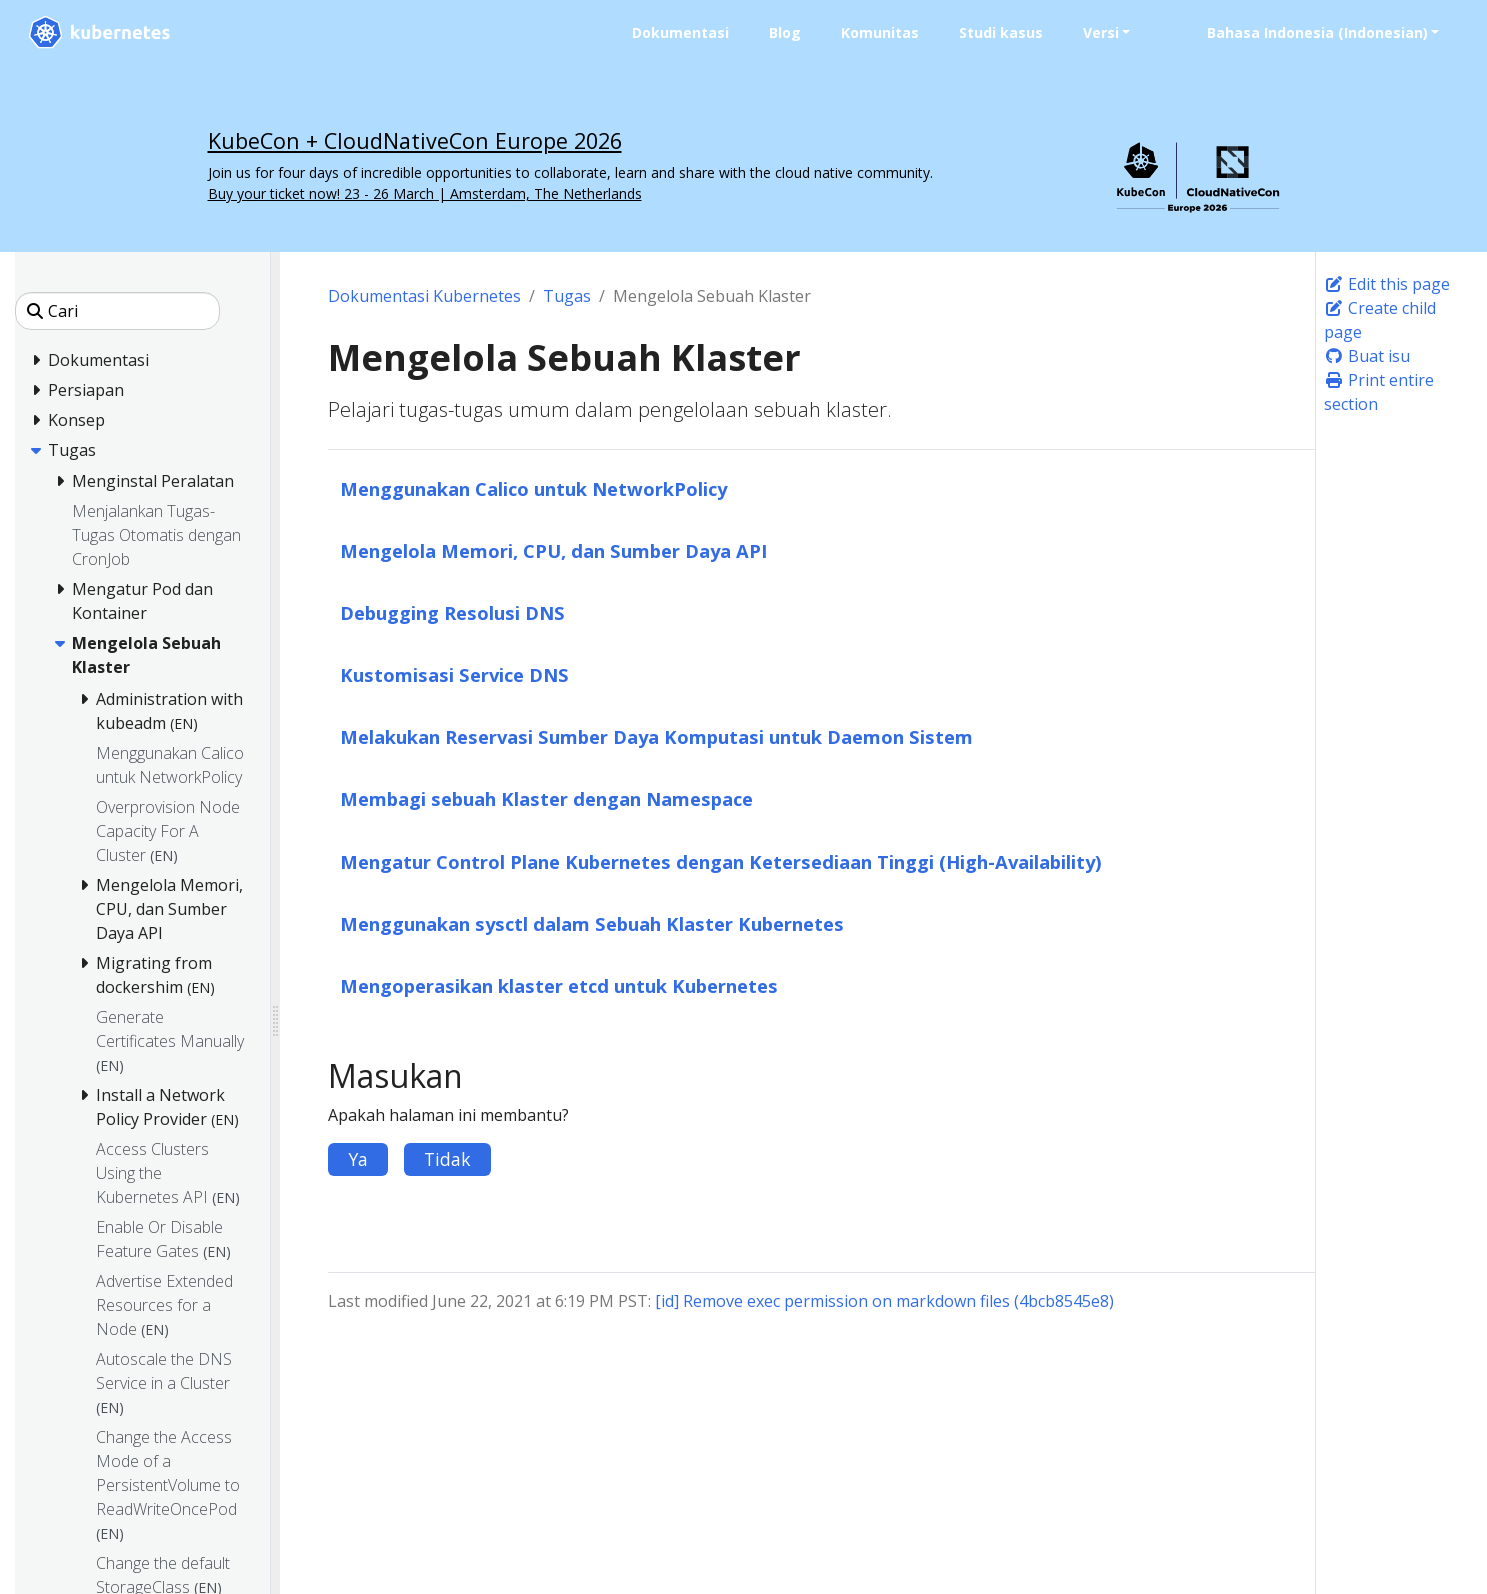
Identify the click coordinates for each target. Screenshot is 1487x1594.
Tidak (447, 1159)
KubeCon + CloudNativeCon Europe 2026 (415, 140)
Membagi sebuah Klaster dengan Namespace (546, 798)
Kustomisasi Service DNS (454, 674)
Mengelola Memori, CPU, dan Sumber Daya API (553, 550)
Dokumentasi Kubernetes (424, 296)
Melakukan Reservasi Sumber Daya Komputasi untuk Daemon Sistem (656, 736)
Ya (358, 1159)
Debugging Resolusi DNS (452, 612)
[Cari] (117, 311)
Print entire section (1379, 392)
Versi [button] (1100, 32)
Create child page (1380, 320)
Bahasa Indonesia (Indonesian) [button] (1316, 32)
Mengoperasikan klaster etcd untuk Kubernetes (559, 985)
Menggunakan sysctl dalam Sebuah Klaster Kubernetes (592, 923)
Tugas (567, 296)
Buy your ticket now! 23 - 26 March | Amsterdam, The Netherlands (425, 193)
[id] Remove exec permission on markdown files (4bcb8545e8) (884, 1301)
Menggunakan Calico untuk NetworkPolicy (533, 488)
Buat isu (1367, 356)
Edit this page (1387, 284)
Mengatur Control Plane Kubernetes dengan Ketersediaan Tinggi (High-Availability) (721, 861)
